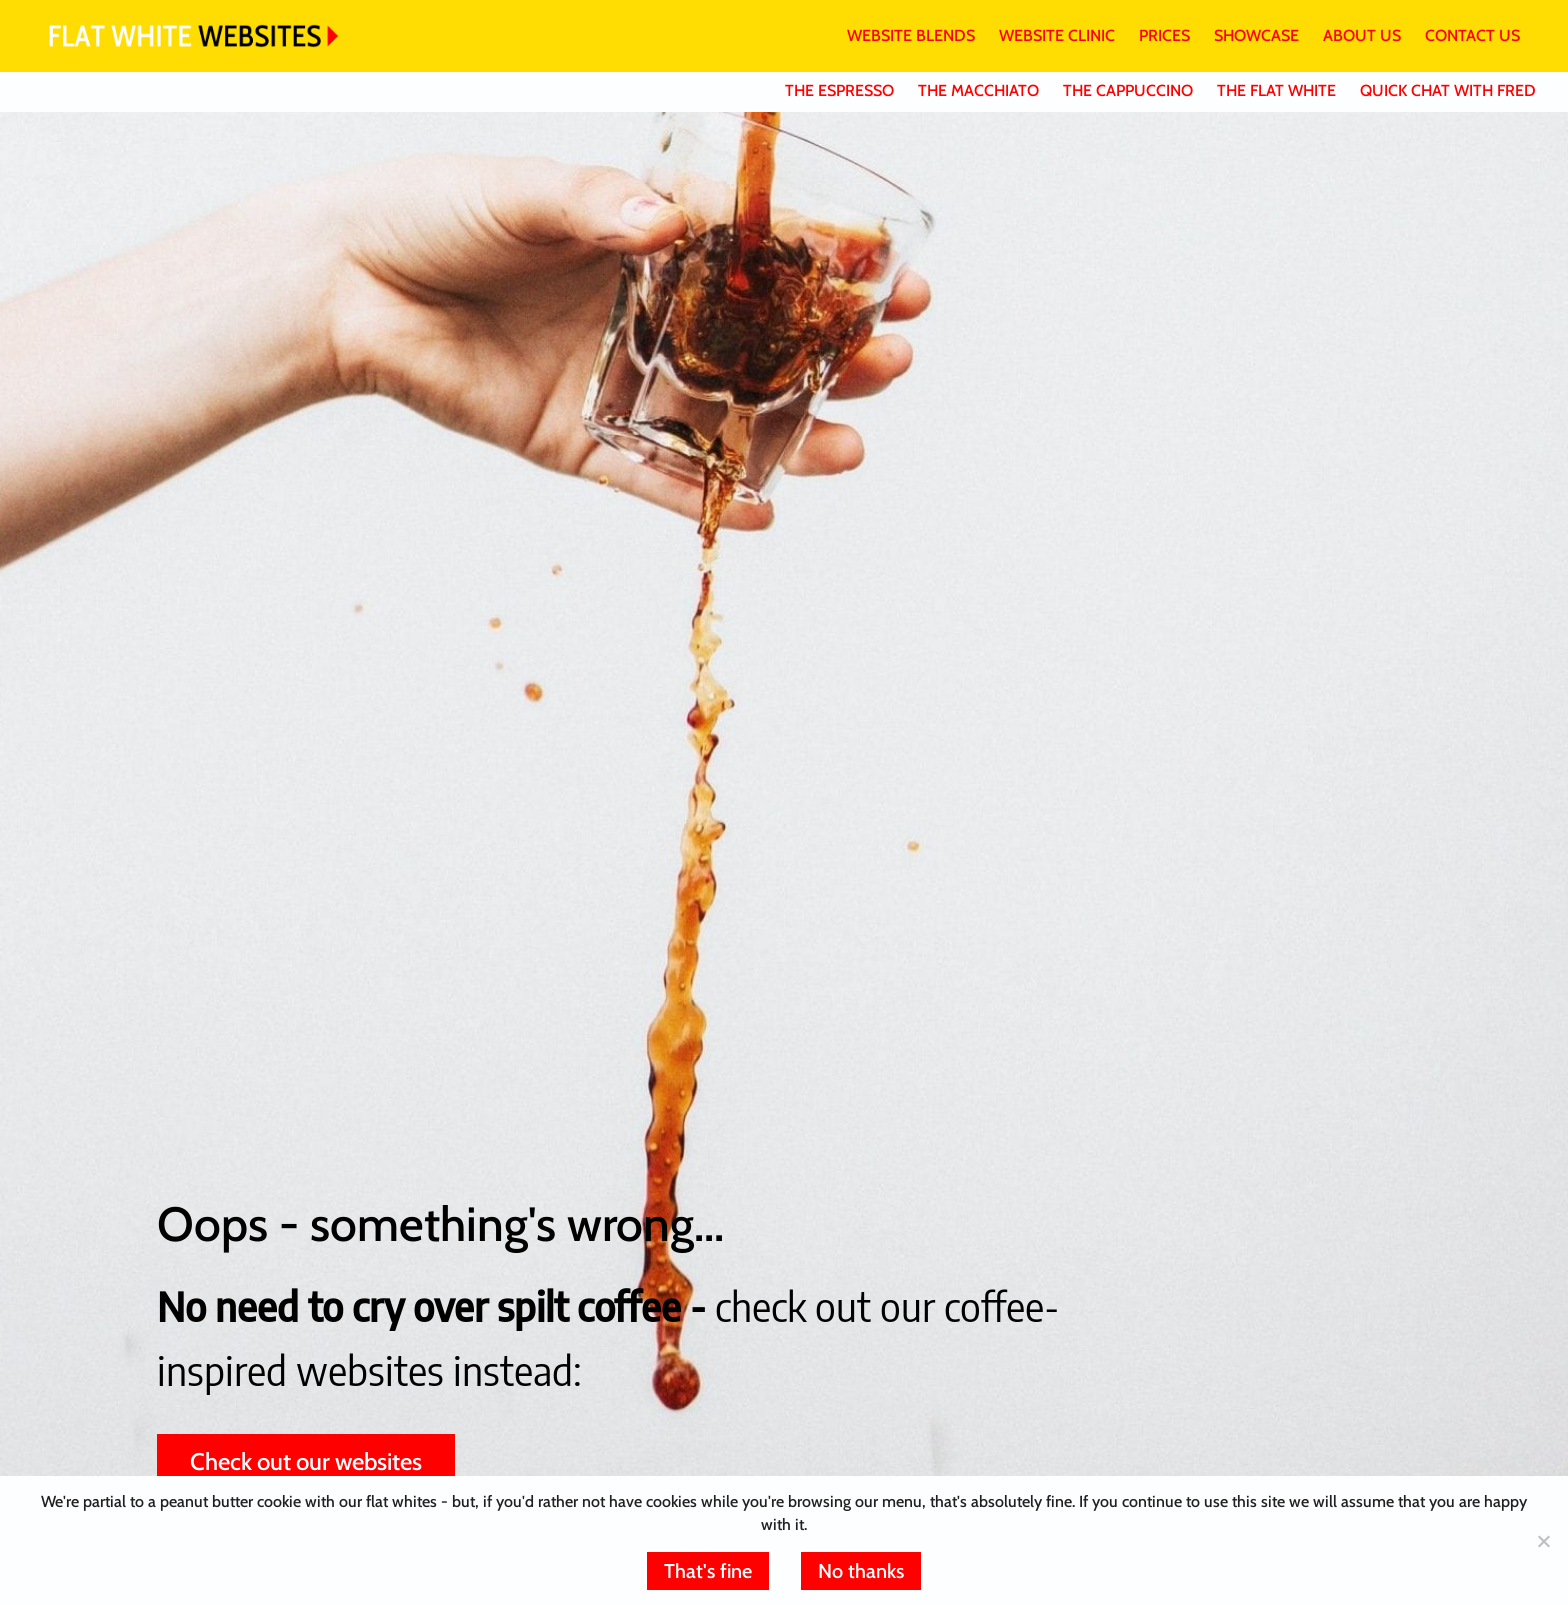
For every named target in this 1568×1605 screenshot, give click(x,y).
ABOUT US (1362, 35)
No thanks (861, 1571)
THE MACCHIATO (978, 90)
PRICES (1164, 35)
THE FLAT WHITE (1276, 90)
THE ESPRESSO (839, 90)
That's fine (708, 1571)
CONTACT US (1472, 35)
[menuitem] (899, 36)
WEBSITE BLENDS (911, 35)
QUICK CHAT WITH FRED (1448, 90)
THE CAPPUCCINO (1128, 90)
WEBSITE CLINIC (1057, 35)
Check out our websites (306, 1461)
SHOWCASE (1256, 35)
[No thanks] (1543, 1541)
